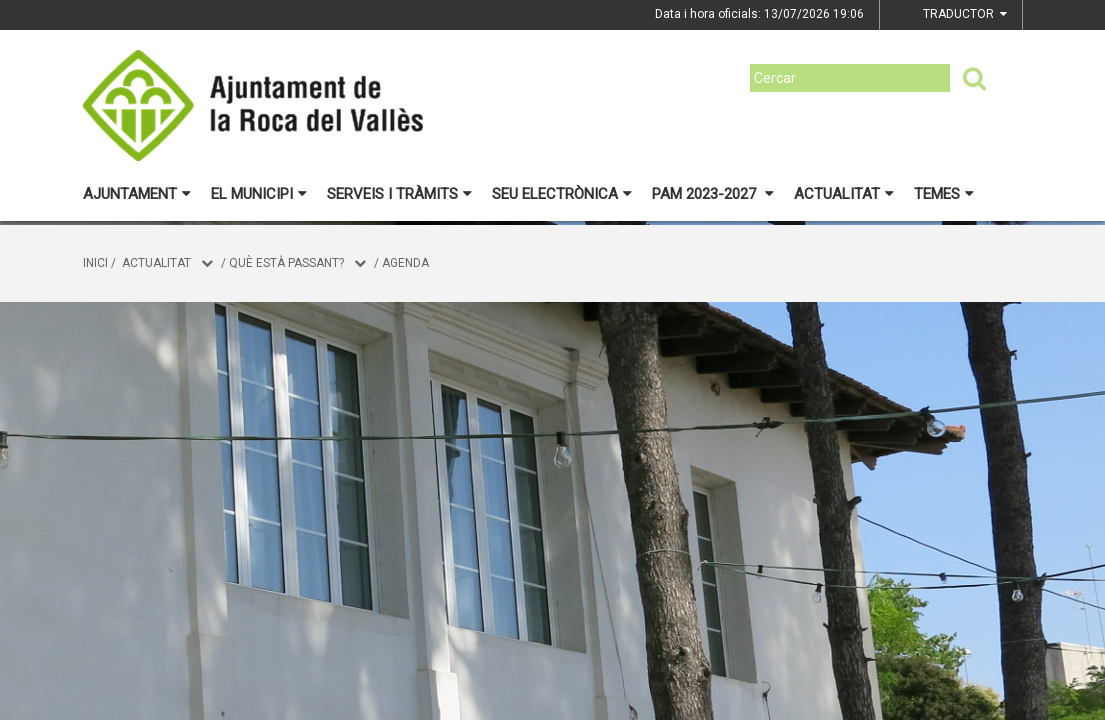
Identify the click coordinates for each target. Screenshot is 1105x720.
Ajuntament (137, 194)
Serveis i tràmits (399, 194)
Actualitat (844, 194)
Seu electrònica (562, 194)
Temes (944, 194)
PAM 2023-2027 (713, 194)
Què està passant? (286, 263)
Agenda (405, 263)
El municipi (259, 194)
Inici (95, 263)
